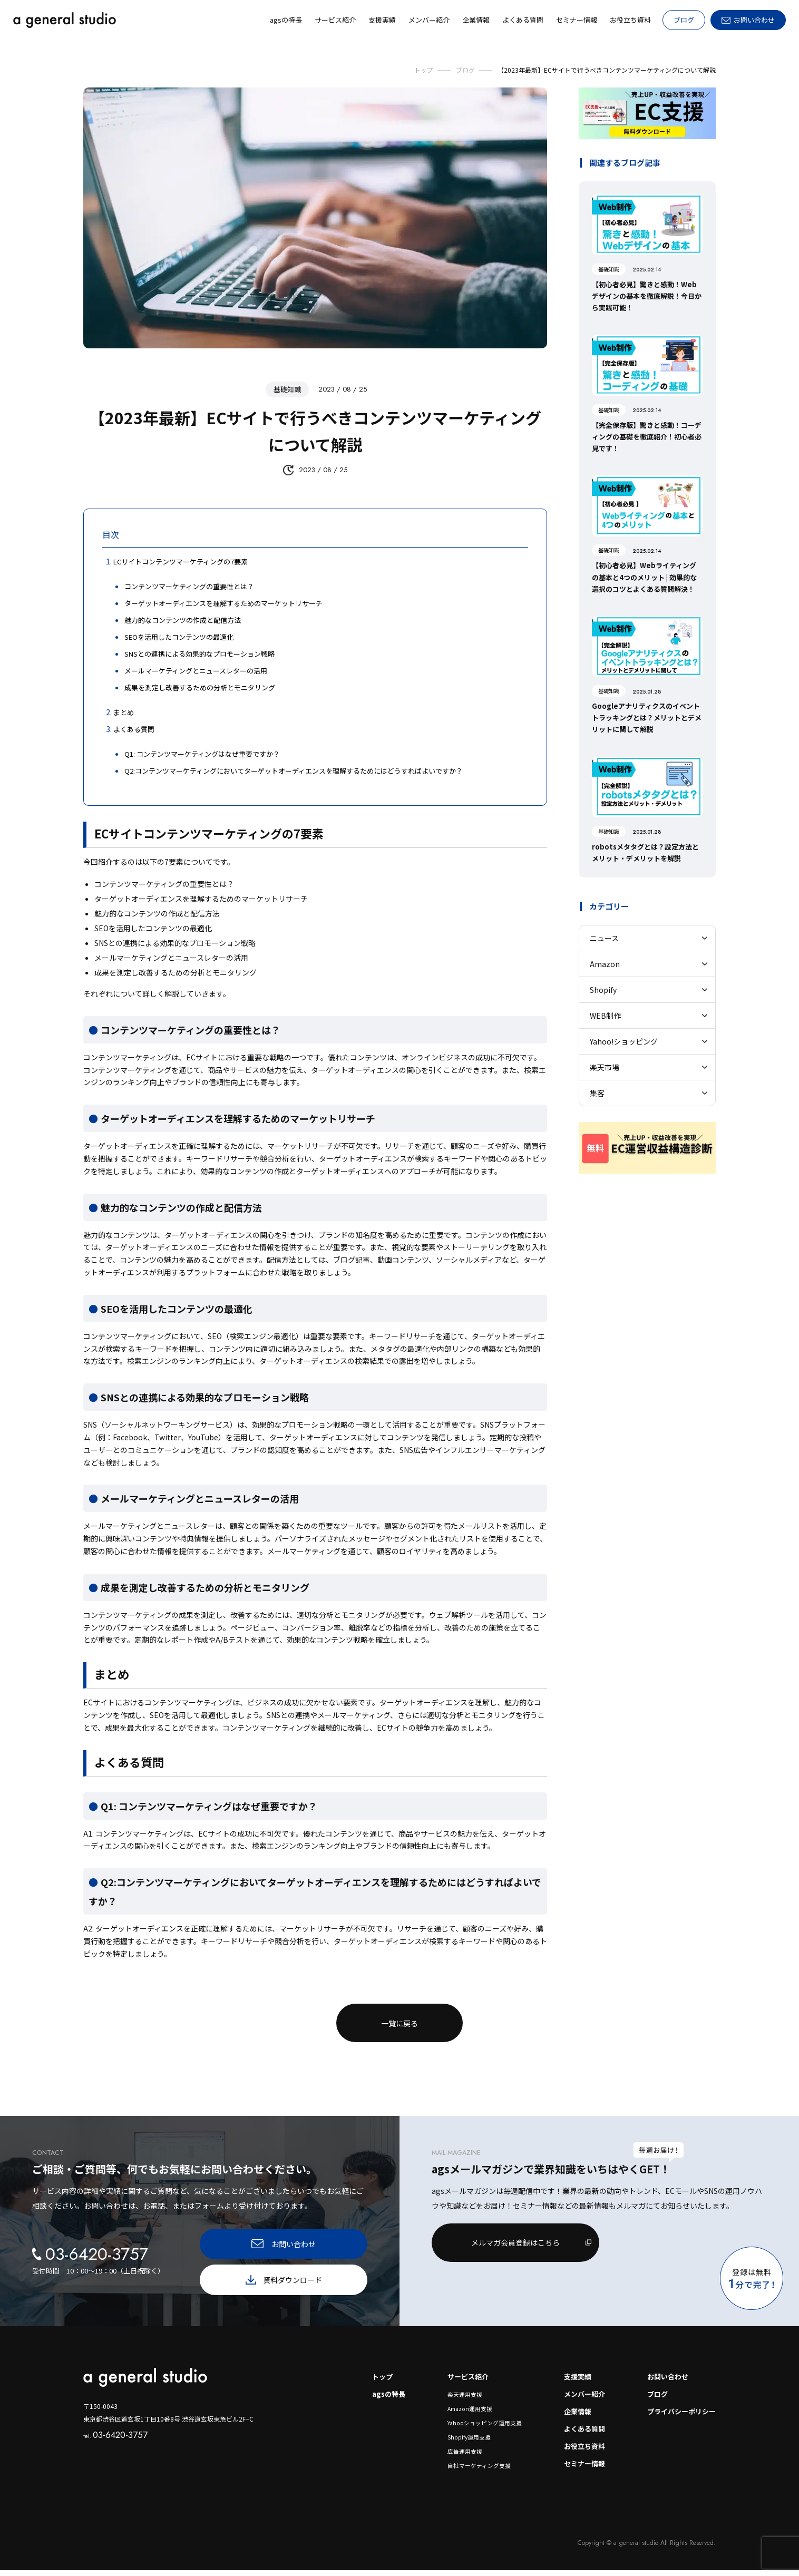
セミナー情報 (578, 2469)
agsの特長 (378, 2397)
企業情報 (570, 2415)
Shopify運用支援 (460, 2442)
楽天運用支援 (456, 2398)
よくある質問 (578, 2433)
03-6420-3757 (117, 2437)
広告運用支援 (456, 2457)
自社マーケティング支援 (470, 2471)
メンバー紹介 (578, 2397)
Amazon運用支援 (462, 2412)
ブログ (684, 20)
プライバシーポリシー (679, 2415)
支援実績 (570, 2379)
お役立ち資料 (578, 2451)
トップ (371, 2379)
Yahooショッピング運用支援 (476, 2427)
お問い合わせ (664, 2379)
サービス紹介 (461, 2379)
